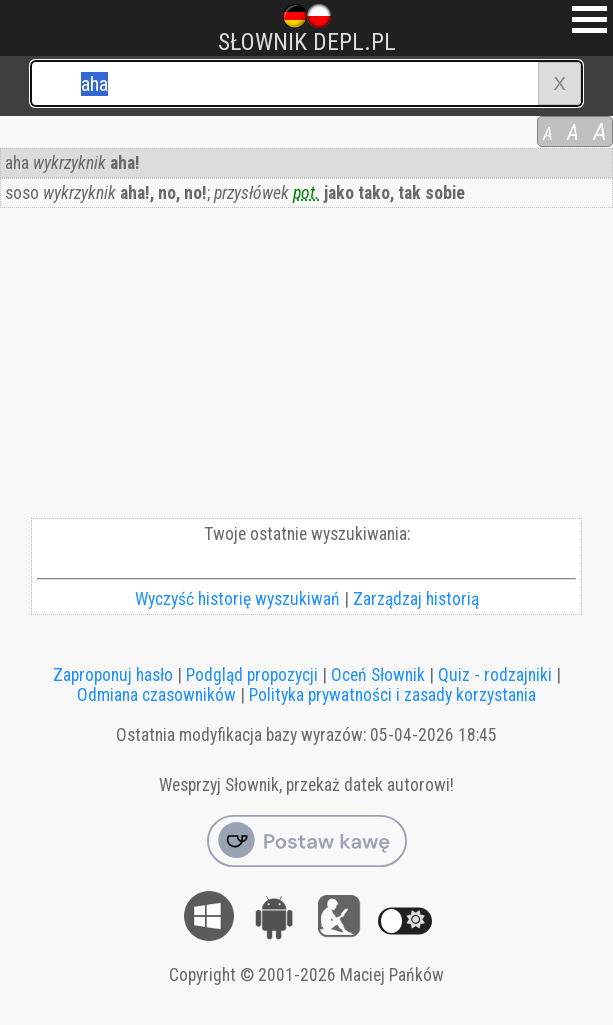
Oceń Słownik (378, 675)
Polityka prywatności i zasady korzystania (392, 695)
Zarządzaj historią (416, 599)
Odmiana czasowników (156, 695)
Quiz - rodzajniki (495, 675)
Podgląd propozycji (252, 675)
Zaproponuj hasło (113, 675)
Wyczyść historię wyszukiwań (237, 599)
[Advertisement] (306, 368)
